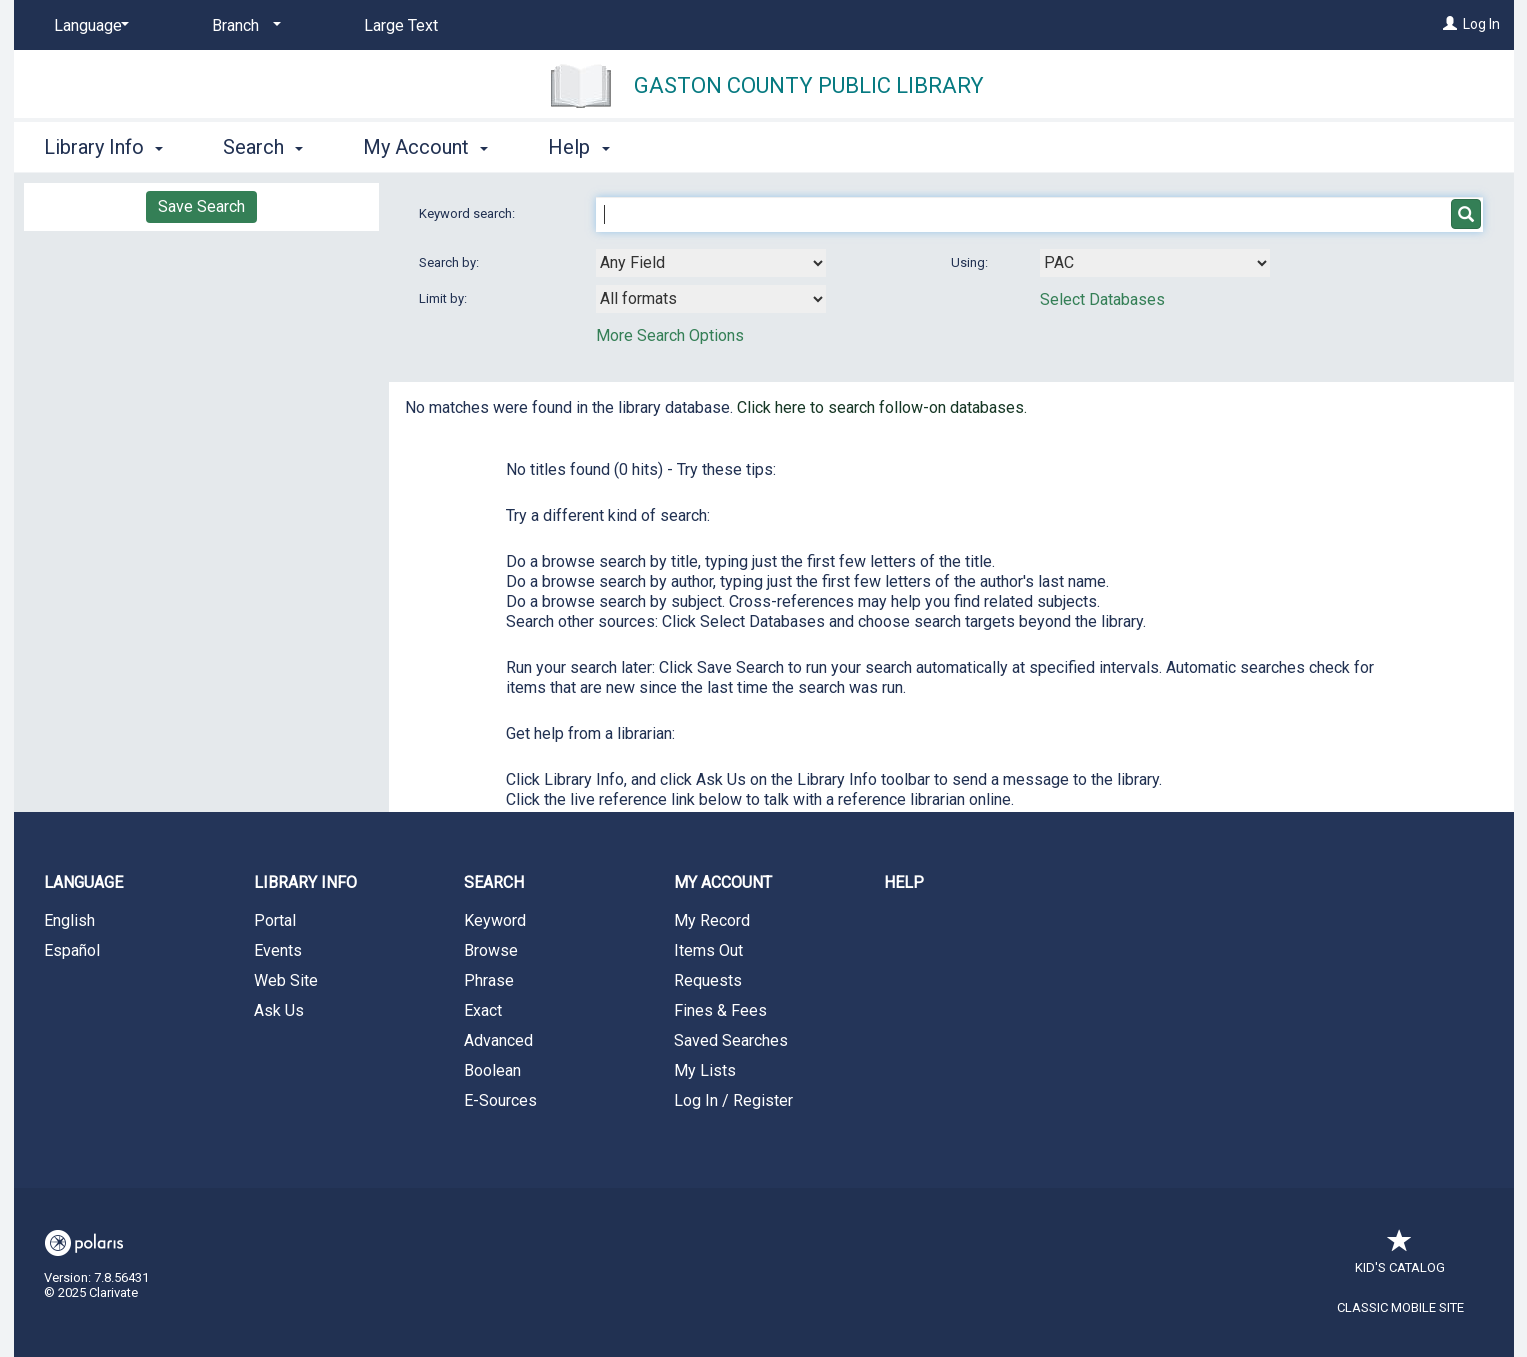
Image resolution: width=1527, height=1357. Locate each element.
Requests (708, 980)
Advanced (498, 1040)
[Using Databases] (1155, 263)
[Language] (88, 26)
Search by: (450, 262)
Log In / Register (733, 1100)
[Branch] (243, 26)
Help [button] (578, 147)
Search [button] (263, 147)
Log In (1481, 24)
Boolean (492, 1070)
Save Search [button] (201, 206)
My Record (712, 920)
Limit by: (444, 298)
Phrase (489, 980)
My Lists (705, 1070)
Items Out (708, 950)
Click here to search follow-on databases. (882, 407)
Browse (491, 950)
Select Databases (1102, 299)
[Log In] (1450, 24)
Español (72, 950)
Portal (275, 920)
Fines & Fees (720, 1010)
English (69, 920)
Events (278, 950)
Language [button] (83, 882)
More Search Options (670, 335)
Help (904, 882)
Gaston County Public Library (809, 85)
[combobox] (711, 263)
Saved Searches (731, 1040)
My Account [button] (425, 147)
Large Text (401, 25)
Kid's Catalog (1400, 1257)
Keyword (495, 920)
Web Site (286, 980)
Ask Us (279, 1010)
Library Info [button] (103, 147)
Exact (483, 1010)
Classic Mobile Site (1400, 1307)
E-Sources (500, 1100)
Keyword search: (468, 213)
